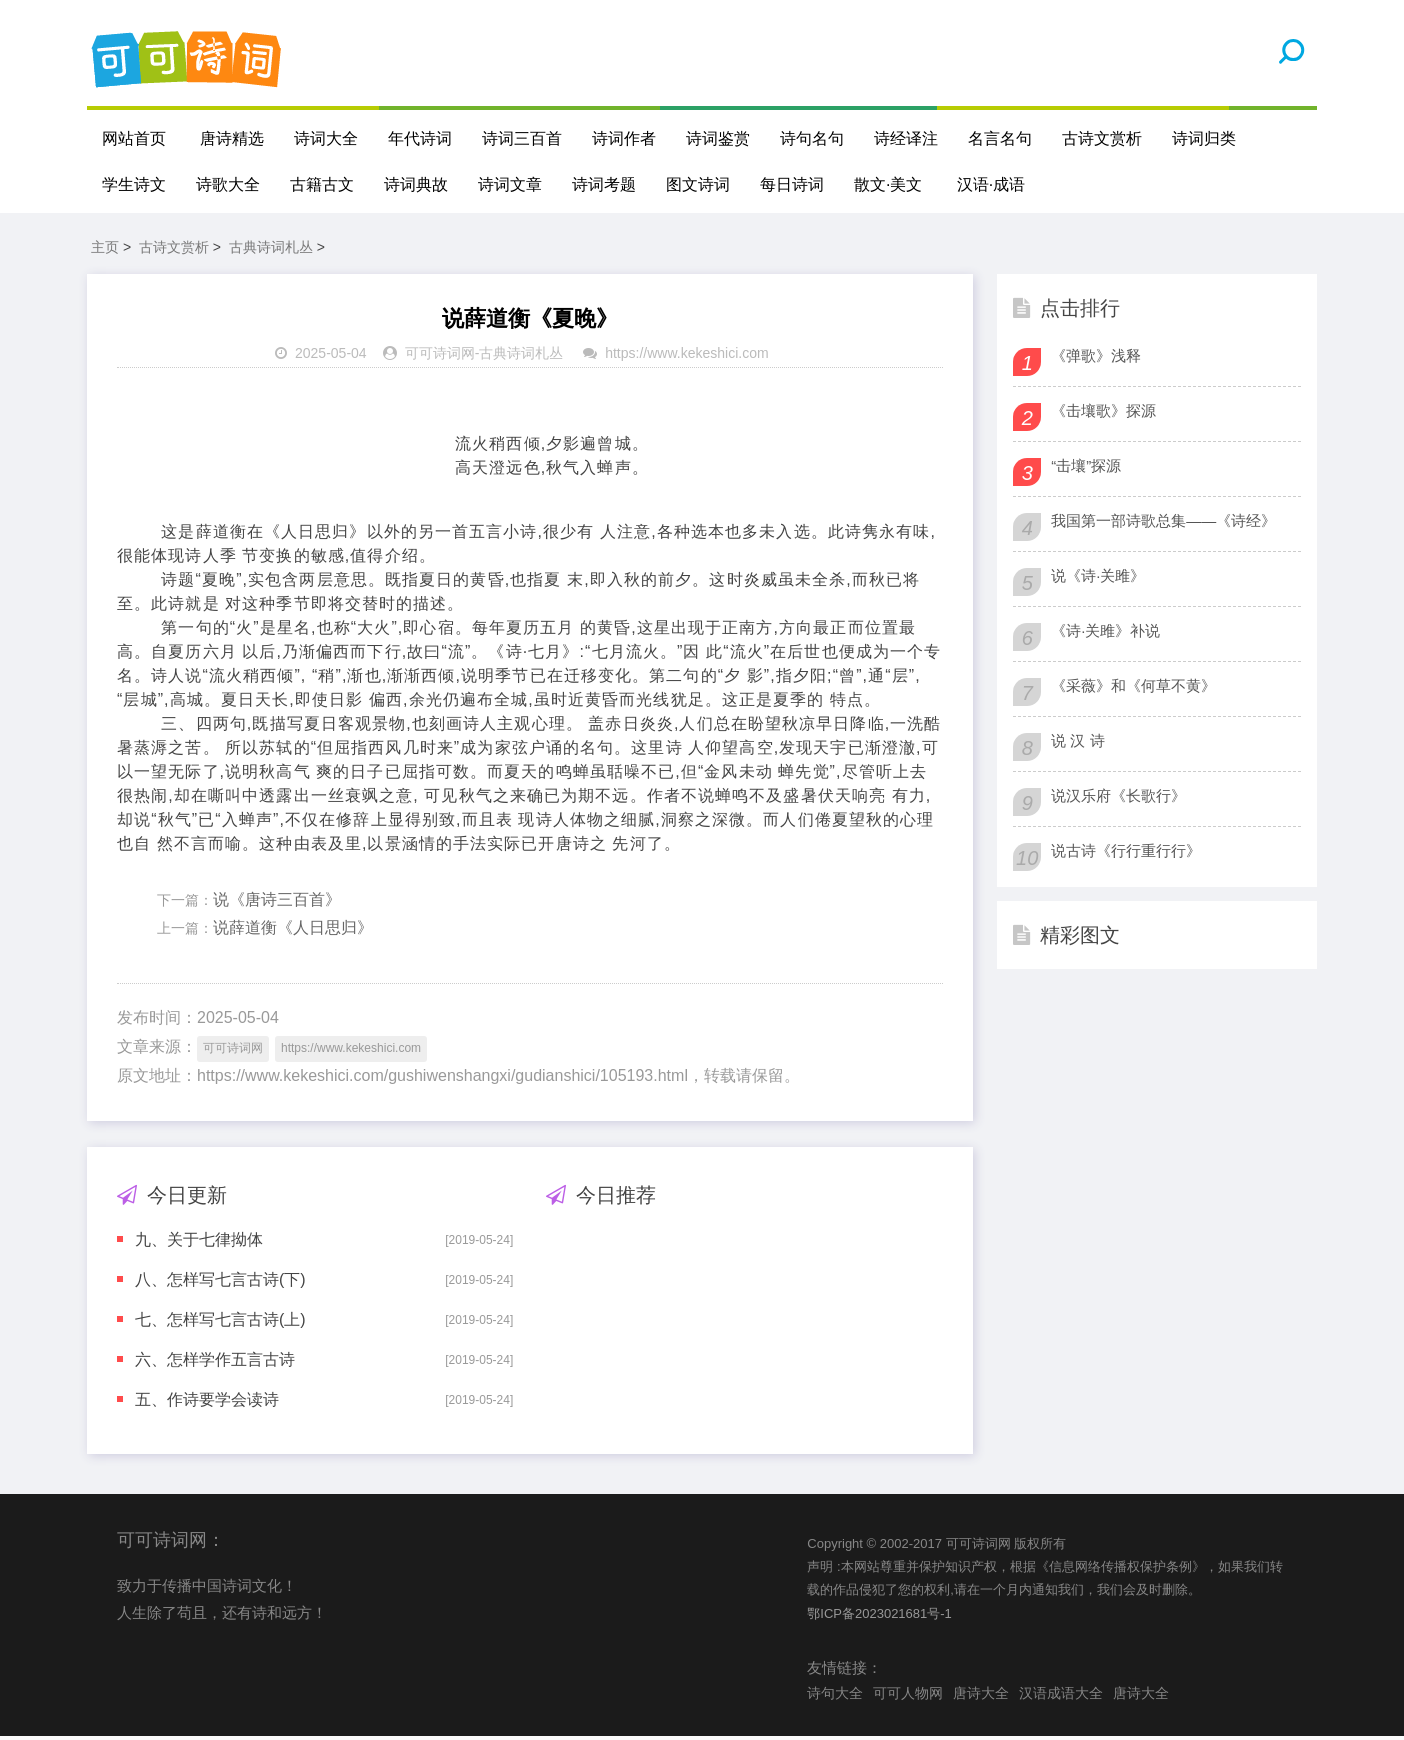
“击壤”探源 (1086, 468)
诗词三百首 (522, 138)
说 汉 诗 (1077, 743)
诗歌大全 (228, 184)
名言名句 (1000, 138)
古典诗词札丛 (271, 250)
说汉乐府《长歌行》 (1118, 798)
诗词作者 (624, 138)
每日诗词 (792, 184)
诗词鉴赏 (718, 138)
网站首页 (134, 138)
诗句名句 (812, 138)
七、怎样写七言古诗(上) (220, 1322)
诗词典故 (416, 184)
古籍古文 (322, 184)
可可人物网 (908, 1696)
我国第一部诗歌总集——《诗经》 (1163, 523)
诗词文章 (510, 184)
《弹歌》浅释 (1096, 358)
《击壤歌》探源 (1103, 413)
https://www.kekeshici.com (686, 357)
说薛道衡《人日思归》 (293, 931)
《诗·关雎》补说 (1105, 633)
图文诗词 (698, 184)
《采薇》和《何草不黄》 (1133, 688)
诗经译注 (906, 138)
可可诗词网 (440, 357)
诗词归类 (1204, 138)
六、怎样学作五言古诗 (215, 1362)
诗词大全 (326, 138)
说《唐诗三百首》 (277, 902)
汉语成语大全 (1061, 1696)
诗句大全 (835, 1696)
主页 (105, 250)
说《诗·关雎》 (1098, 578)
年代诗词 (420, 138)
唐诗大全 (981, 1696)
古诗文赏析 (1102, 138)
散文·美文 (888, 184)
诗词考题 (604, 184)
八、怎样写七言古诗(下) (220, 1282)
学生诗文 (134, 184)
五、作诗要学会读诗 (207, 1402)
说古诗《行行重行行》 (1126, 853)
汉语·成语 (991, 184)
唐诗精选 (232, 138)
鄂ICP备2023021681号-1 (879, 1616)
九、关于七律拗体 (199, 1242)
